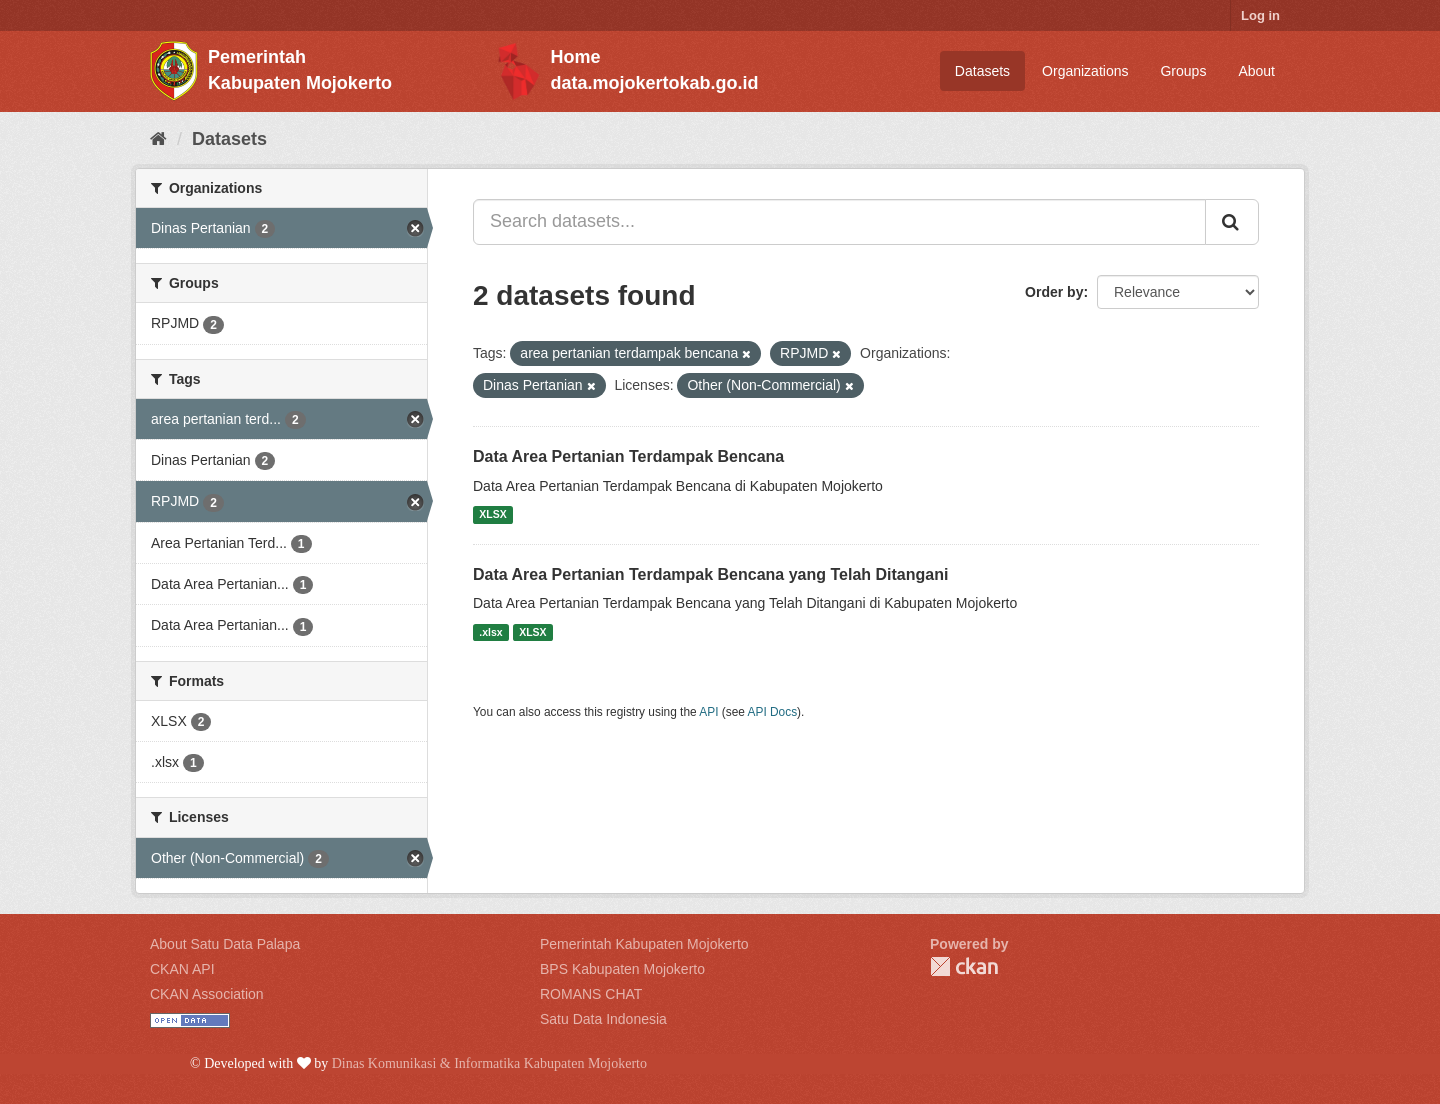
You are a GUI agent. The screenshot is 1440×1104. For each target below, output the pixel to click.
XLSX (492, 515)
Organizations (1085, 71)
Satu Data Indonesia (603, 1019)
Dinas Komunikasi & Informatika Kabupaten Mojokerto (489, 1063)
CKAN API (182, 969)
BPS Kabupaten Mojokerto (622, 969)
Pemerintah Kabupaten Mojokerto (644, 944)
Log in (1260, 15)
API (708, 712)
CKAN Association (207, 994)
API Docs (773, 712)
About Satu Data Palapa (225, 944)
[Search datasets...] (839, 222)
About (1256, 71)
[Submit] (1232, 222)
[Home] (158, 139)
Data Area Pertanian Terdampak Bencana (628, 456)
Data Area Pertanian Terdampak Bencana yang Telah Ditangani (710, 574)
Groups (1183, 71)
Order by (1054, 292)
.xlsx (490, 632)
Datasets (982, 71)
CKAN (964, 966)
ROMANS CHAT (591, 994)
